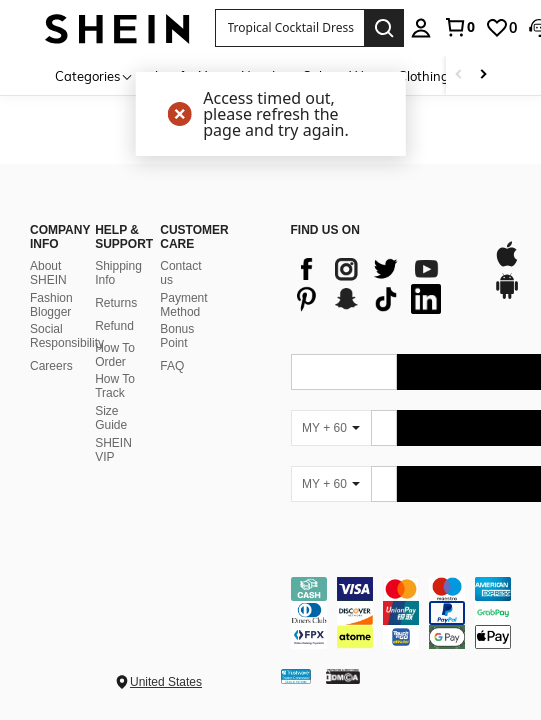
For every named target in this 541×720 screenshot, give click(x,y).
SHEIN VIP (113, 450)
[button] (289, 28)
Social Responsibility (67, 336)
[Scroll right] (483, 75)
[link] (459, 27)
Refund (114, 326)
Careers (51, 366)
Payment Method (183, 305)
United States (166, 682)
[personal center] (421, 28)
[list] (382, 284)
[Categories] (94, 75)
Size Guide (111, 418)
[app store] (507, 264)
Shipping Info (118, 273)
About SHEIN (48, 273)
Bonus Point (177, 336)
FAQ (172, 366)
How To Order (115, 355)
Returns (116, 303)
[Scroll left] (459, 75)
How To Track (115, 386)
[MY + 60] (331, 428)
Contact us (180, 273)
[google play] (507, 296)
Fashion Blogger (51, 305)
